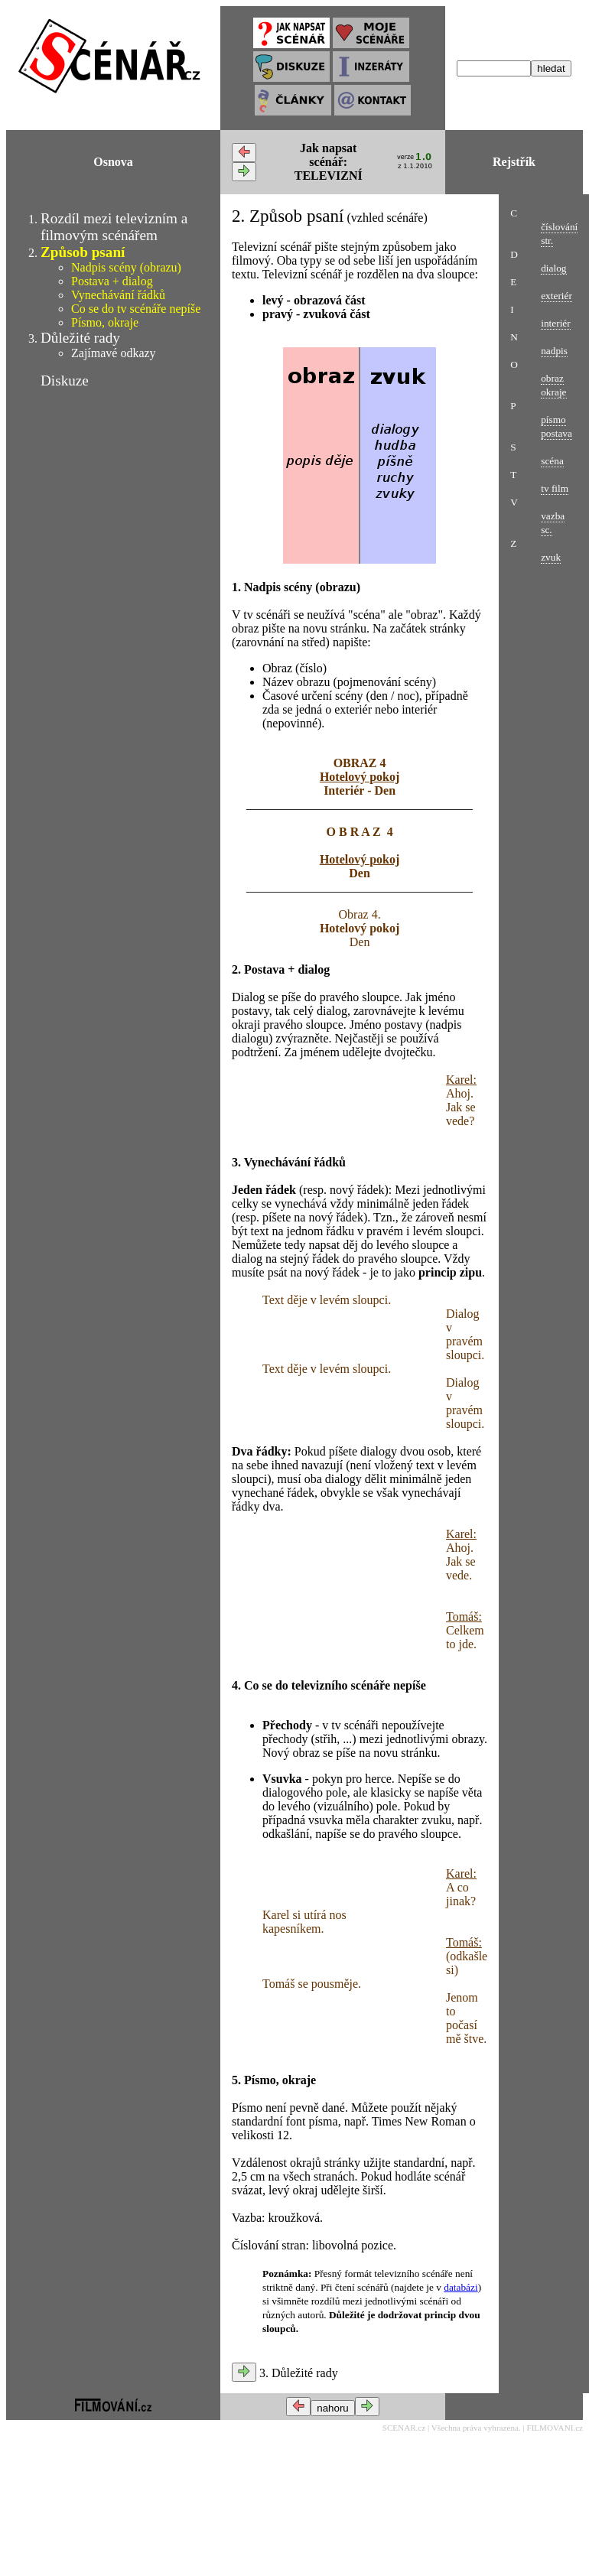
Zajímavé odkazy (113, 352)
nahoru (333, 2408)
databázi (460, 2287)
